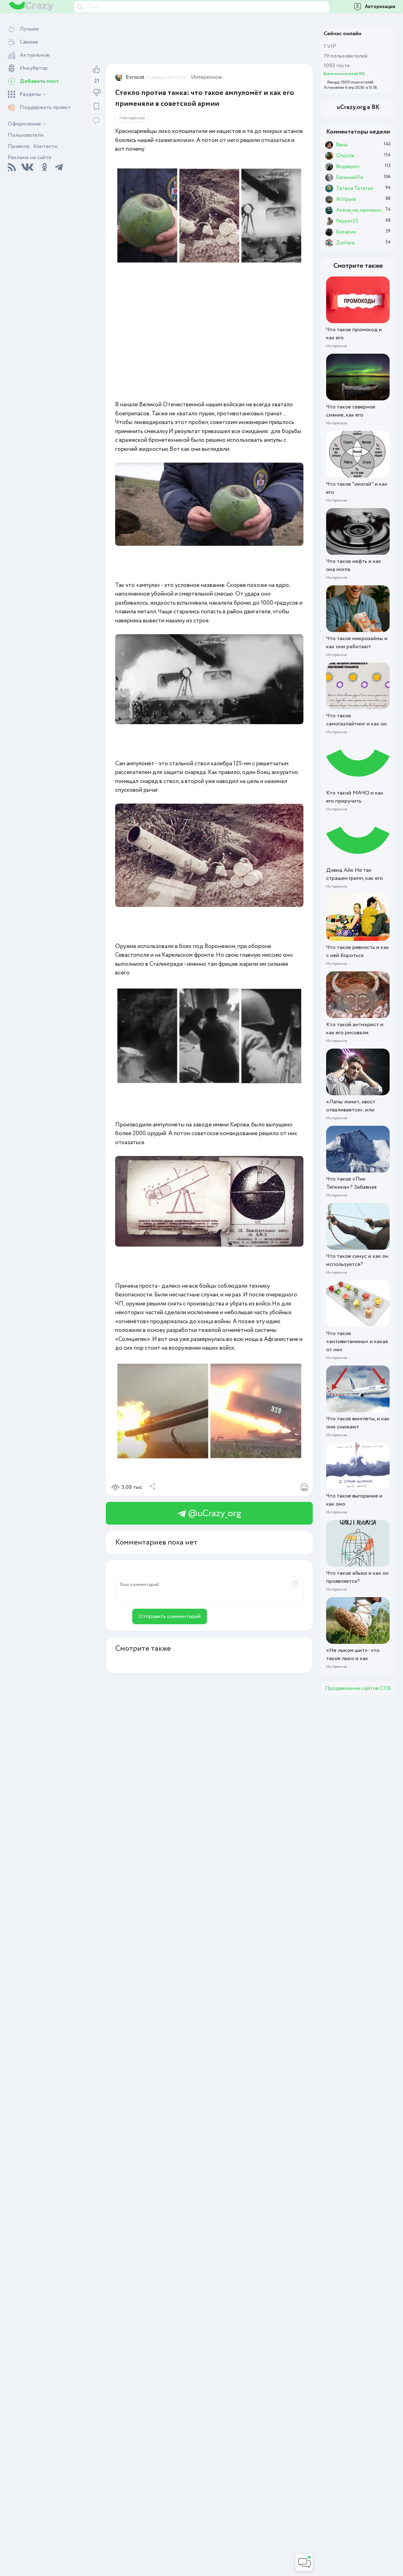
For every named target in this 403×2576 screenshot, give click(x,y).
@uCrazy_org (209, 1514)
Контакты (45, 146)
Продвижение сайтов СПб (358, 1688)
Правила (19, 146)
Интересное (206, 77)
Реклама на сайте (29, 157)
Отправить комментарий (169, 1616)
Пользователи (26, 135)
